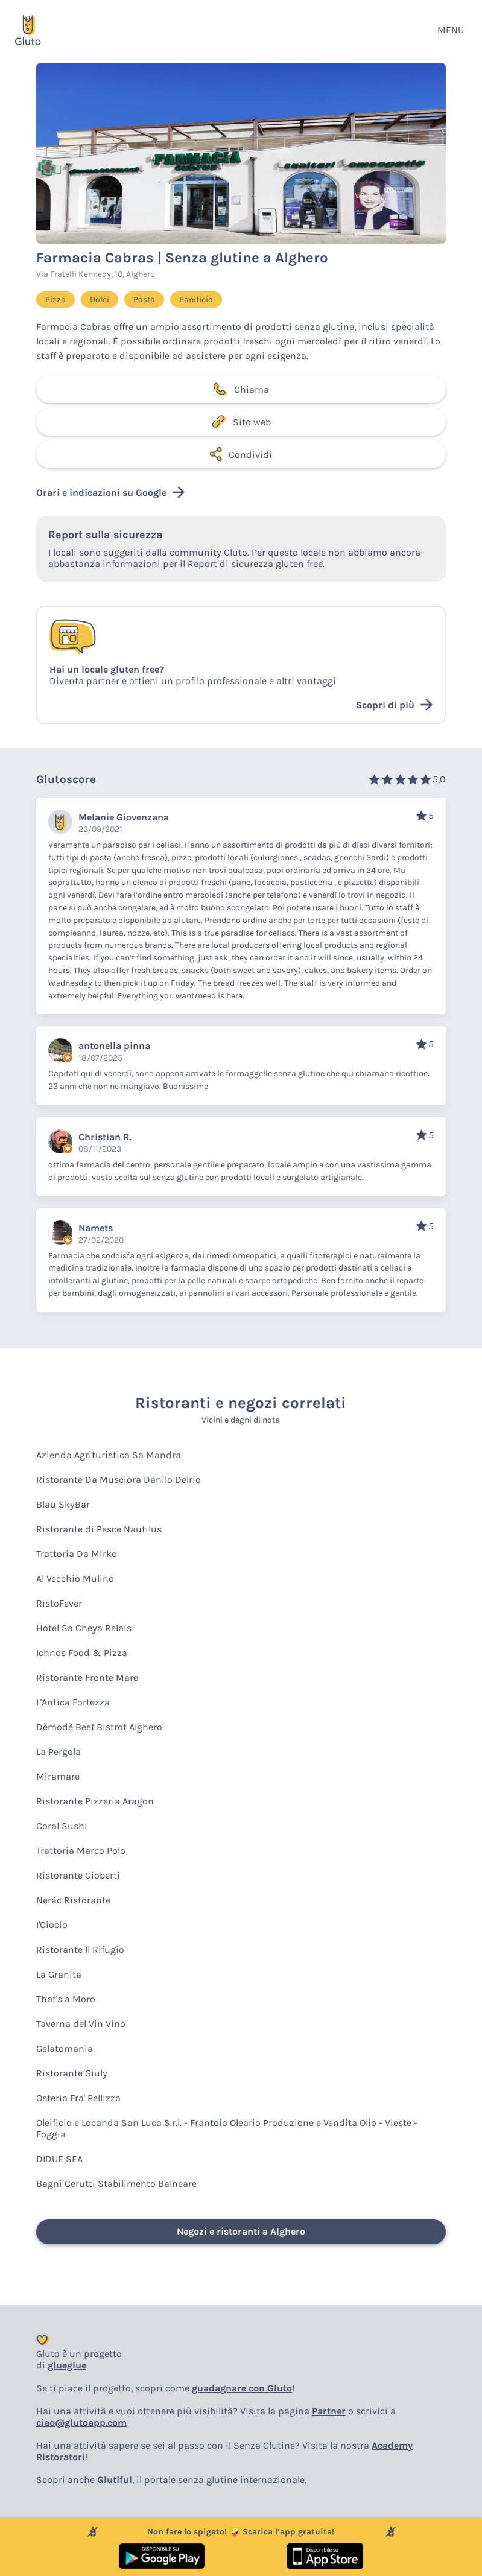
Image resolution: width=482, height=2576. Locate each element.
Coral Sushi (61, 1826)
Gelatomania (64, 2048)
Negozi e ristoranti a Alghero (241, 2231)
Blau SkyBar (63, 1504)
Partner (329, 2411)
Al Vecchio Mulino (75, 1578)
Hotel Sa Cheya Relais (84, 1628)
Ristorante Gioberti (78, 1875)
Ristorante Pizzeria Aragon (95, 1801)
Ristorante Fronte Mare (87, 1677)
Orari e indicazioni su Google (110, 492)
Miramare (58, 1776)
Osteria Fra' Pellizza (78, 2098)
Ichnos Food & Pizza (81, 1652)
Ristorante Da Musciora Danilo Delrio (118, 1479)
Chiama (240, 389)
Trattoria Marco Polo (80, 1850)
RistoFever (59, 1603)
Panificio (196, 299)
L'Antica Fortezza (73, 1702)
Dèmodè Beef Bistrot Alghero (99, 1727)
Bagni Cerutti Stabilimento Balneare (116, 2183)
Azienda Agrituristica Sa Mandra (108, 1455)
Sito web (241, 422)
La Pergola (58, 1751)
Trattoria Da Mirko (76, 1553)
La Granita (58, 1974)
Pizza (55, 299)
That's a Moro (65, 1999)
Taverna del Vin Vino (80, 2023)
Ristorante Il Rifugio (80, 1949)
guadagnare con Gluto (242, 2388)
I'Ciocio (52, 1924)
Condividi (241, 454)
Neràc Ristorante (73, 1900)
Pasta (144, 299)
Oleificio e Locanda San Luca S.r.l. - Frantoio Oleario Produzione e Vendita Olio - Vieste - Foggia (226, 2128)
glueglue (67, 2365)
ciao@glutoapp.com (81, 2422)
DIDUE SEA (59, 2159)
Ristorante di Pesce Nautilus (99, 1529)
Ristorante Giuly (71, 2073)
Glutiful (114, 2480)
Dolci (99, 299)
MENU (450, 30)
